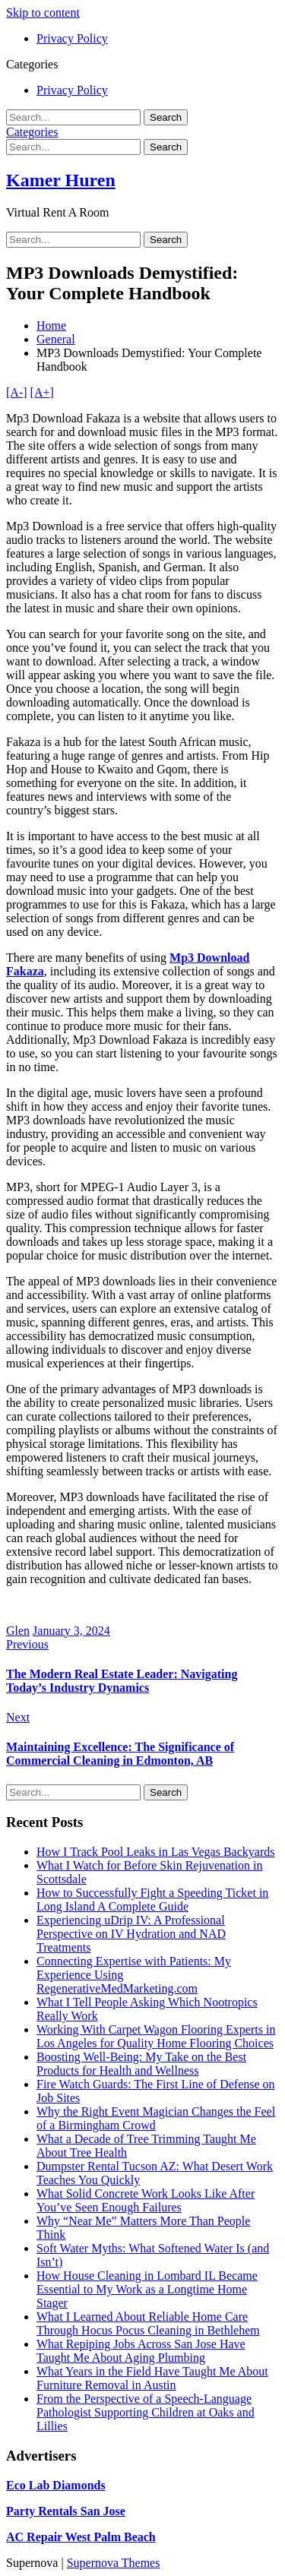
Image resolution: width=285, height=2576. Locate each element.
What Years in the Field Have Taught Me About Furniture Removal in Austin (152, 2378)
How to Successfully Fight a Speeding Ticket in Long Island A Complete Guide (152, 1899)
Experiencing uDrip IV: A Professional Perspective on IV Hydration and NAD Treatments (131, 1934)
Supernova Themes (113, 2562)
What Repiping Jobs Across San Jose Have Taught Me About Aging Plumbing (140, 2350)
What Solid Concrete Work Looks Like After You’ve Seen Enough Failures (145, 2200)
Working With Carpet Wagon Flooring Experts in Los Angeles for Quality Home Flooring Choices (155, 2036)
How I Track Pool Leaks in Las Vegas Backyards (155, 1851)
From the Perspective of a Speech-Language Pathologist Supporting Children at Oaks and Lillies (145, 2412)
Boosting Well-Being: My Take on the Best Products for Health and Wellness (141, 2063)
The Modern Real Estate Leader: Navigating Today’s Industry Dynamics (121, 1680)
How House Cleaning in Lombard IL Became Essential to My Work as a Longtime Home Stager (147, 2289)
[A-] (16, 392)
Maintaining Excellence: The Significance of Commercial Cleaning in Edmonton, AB (120, 1753)
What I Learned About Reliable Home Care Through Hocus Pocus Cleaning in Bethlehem (148, 2323)
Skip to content (43, 12)
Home (51, 325)
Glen (18, 1630)
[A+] (42, 392)
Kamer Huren (61, 180)
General (55, 339)
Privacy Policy (72, 38)
